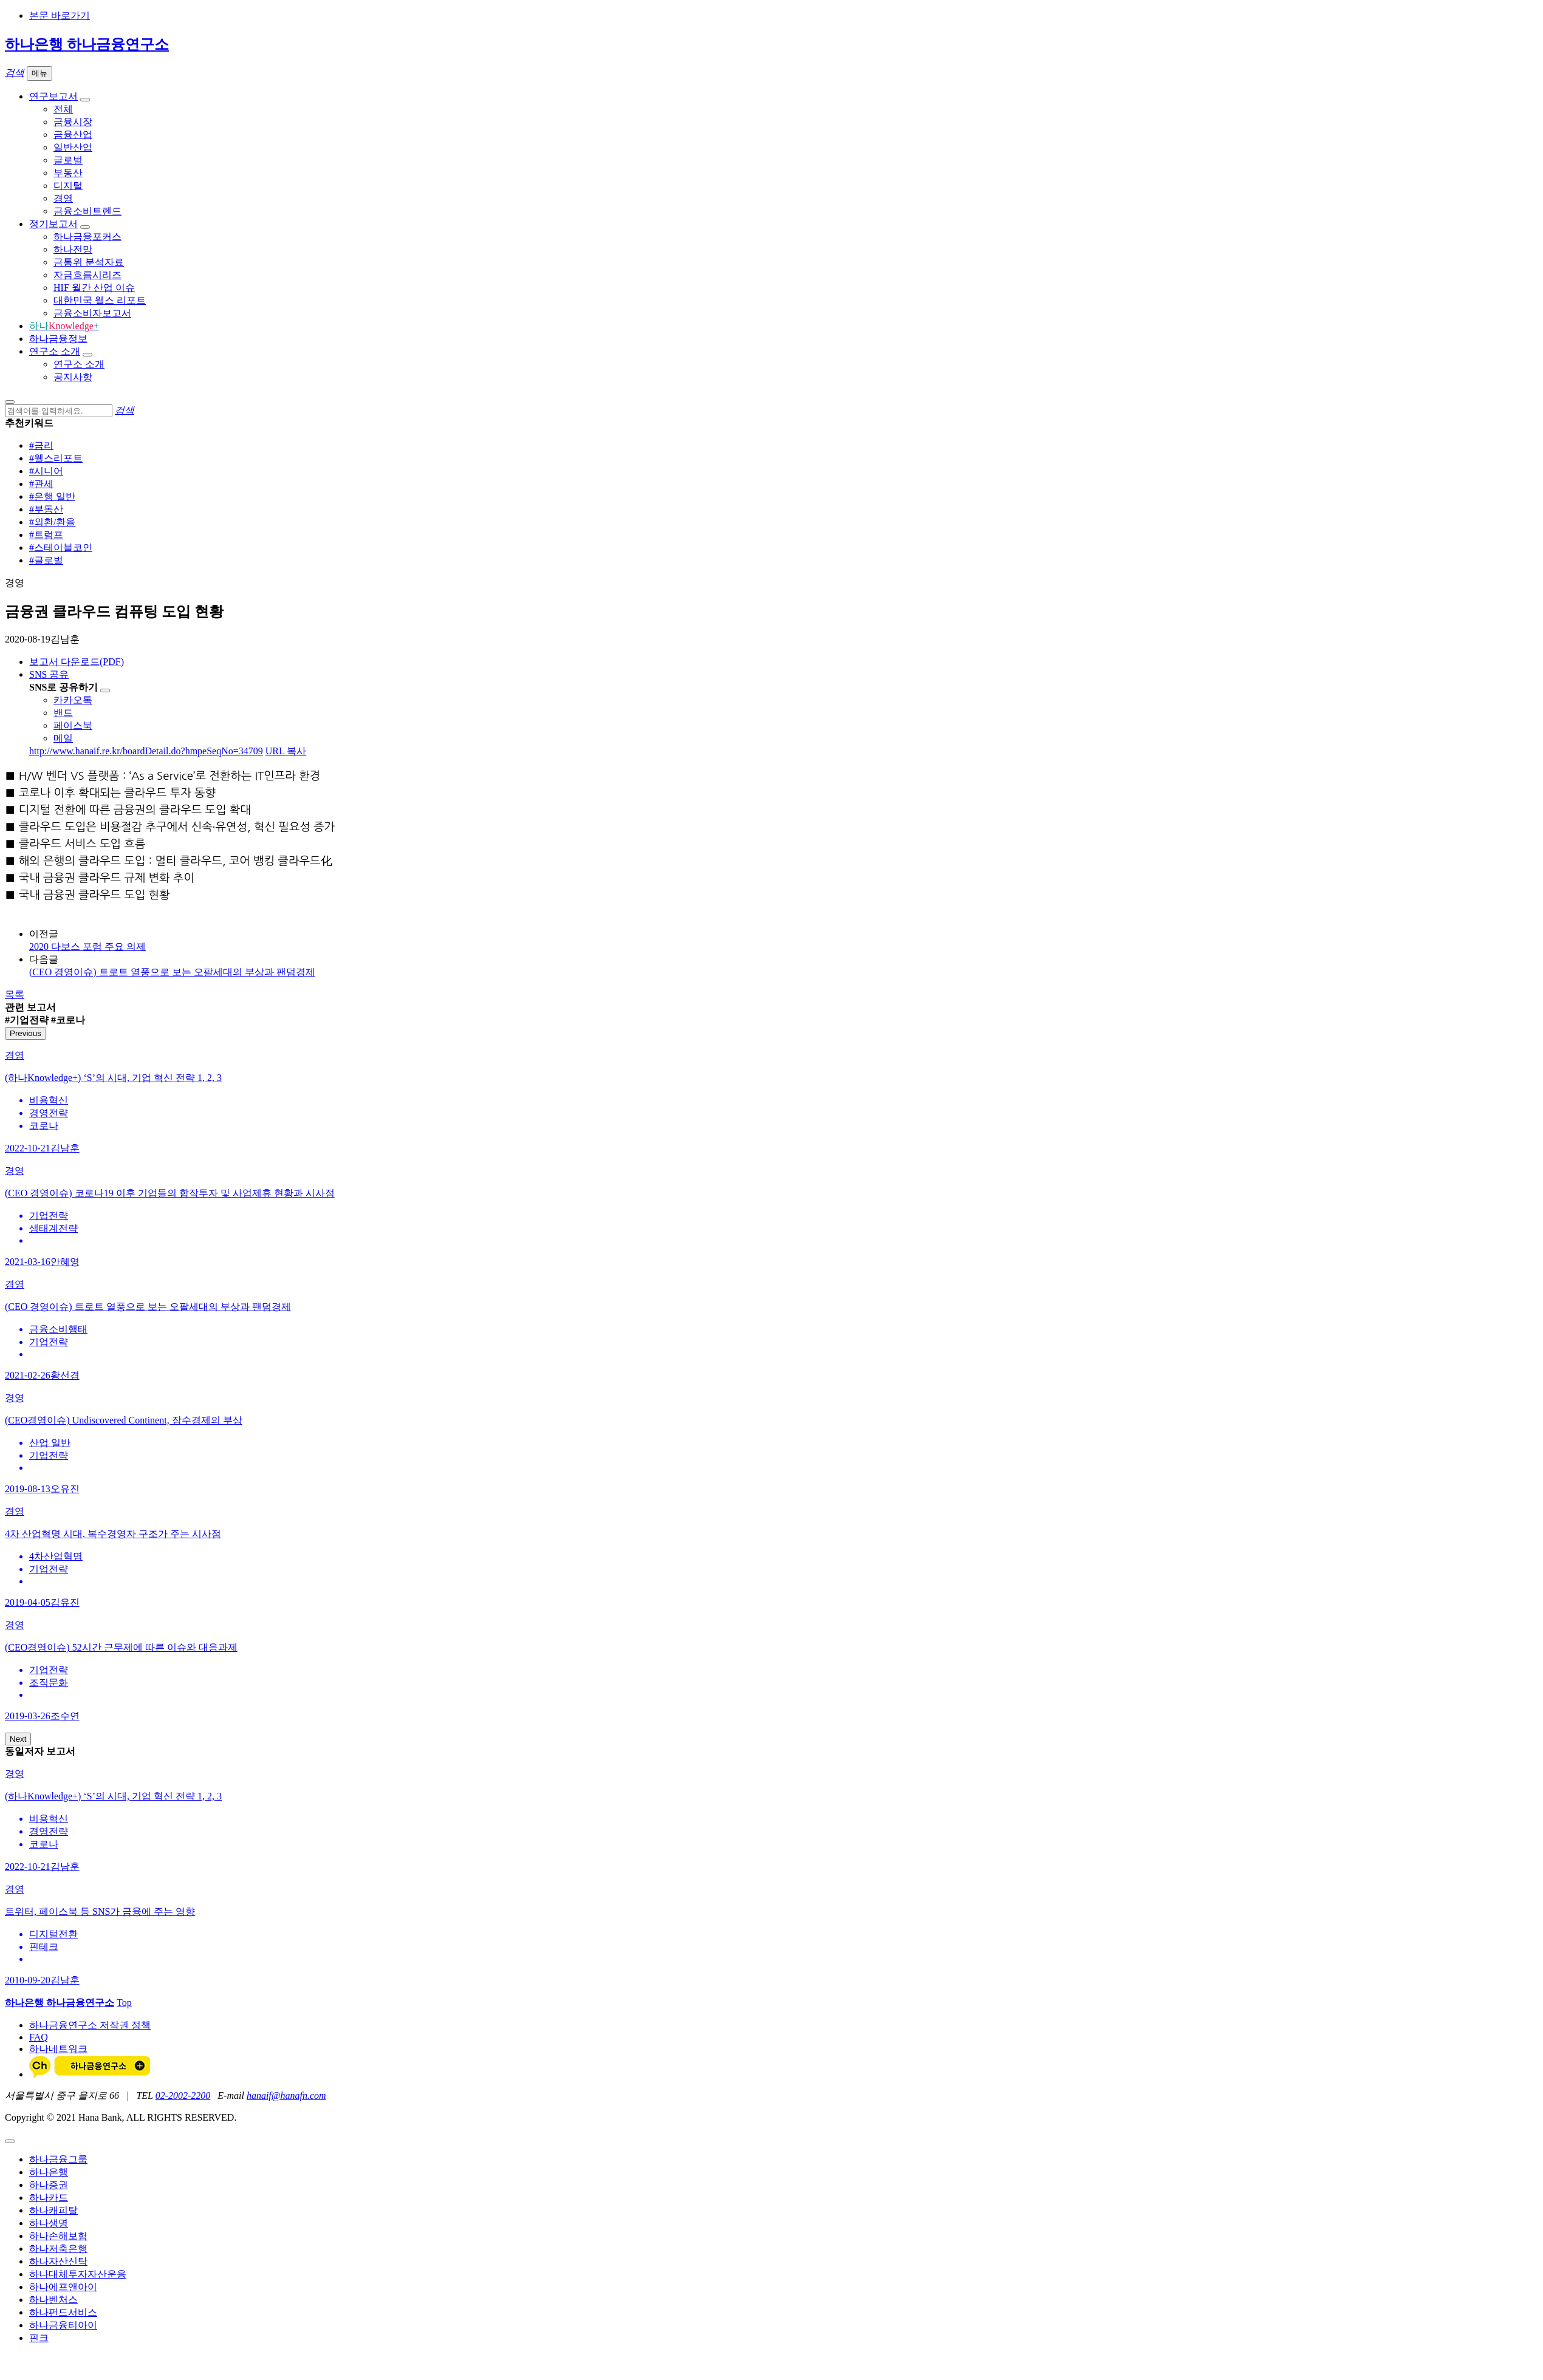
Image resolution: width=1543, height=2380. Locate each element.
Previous (25, 1033)
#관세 (41, 484)
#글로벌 (46, 560)
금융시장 (72, 122)
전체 (63, 109)
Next (18, 1739)
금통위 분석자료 (88, 262)
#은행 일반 (52, 496)
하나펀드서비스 (63, 2312)
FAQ (38, 2037)
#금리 (41, 445)
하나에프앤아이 (63, 2287)
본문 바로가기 (59, 15)
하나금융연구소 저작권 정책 (90, 2025)
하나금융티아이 (63, 2325)
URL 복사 (285, 751)
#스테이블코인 (60, 547)
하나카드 (48, 2197)
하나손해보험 (58, 2236)
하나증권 (48, 2185)
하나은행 (48, 2172)
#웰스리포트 (56, 458)
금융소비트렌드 (87, 211)
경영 (63, 198)
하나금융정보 (58, 338)
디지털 (68, 185)
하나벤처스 (53, 2299)
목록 (14, 994)
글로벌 (68, 160)
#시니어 (46, 471)
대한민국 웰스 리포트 (99, 300)
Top (124, 2002)
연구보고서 (53, 96)
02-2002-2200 (183, 2095)
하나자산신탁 (58, 2261)
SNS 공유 (49, 674)
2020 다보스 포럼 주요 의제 (87, 946)
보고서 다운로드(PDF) (76, 661)
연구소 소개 (54, 351)
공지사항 (72, 377)
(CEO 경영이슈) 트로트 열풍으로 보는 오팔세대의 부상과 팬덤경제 (172, 972)
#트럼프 (46, 535)
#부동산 (46, 509)
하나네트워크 (58, 2049)
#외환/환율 (52, 522)
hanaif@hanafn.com (286, 2095)
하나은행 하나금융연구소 (87, 44)
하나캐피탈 (53, 2210)
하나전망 (72, 249)
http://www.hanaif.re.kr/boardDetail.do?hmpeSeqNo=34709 (146, 751)
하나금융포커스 (87, 236)
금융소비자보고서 (92, 313)
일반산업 (72, 147)
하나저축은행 (58, 2248)
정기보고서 (53, 224)
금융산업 (72, 134)
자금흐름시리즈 (87, 275)
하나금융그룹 (58, 2159)
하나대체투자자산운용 (77, 2274)
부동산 (68, 173)
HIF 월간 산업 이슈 (94, 287)
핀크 (39, 2338)
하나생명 (48, 2223)
